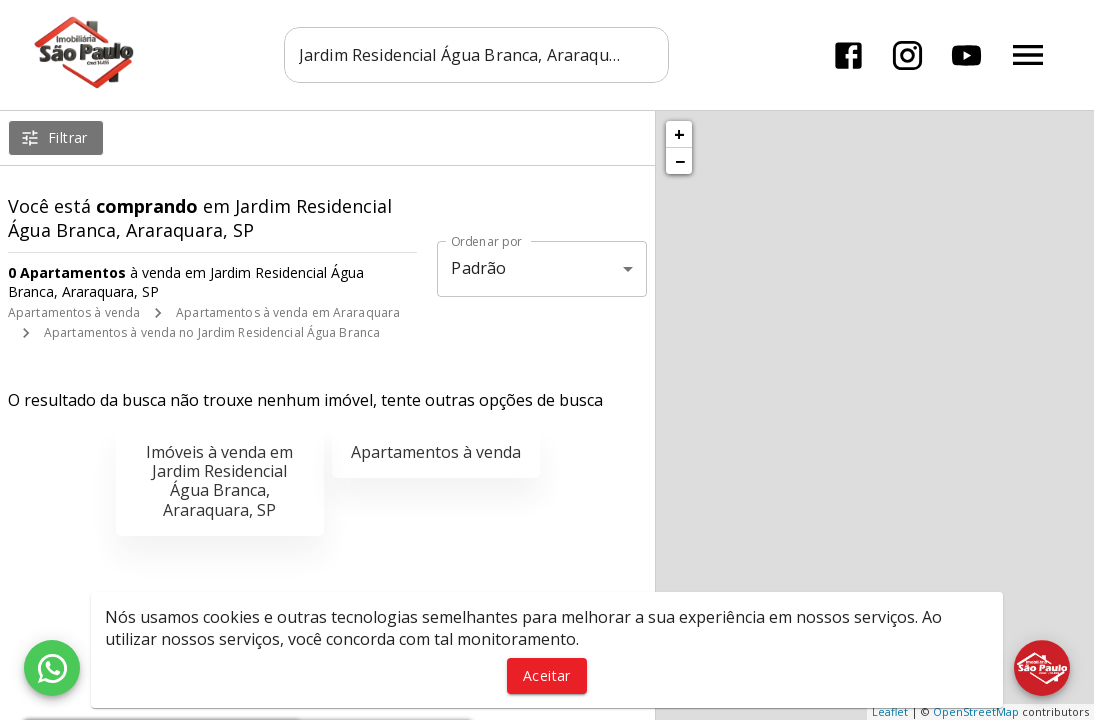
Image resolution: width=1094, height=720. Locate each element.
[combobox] (476, 55)
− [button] (680, 161)
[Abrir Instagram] (907, 55)
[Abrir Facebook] (848, 55)
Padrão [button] (478, 268)
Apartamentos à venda (74, 312)
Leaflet (890, 711)
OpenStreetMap (976, 711)
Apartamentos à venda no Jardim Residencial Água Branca (212, 332)
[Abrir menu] (1028, 55)
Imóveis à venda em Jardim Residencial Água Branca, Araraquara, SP (219, 481)
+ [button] (679, 134)
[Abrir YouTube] (966, 55)
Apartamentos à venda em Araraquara (288, 312)
